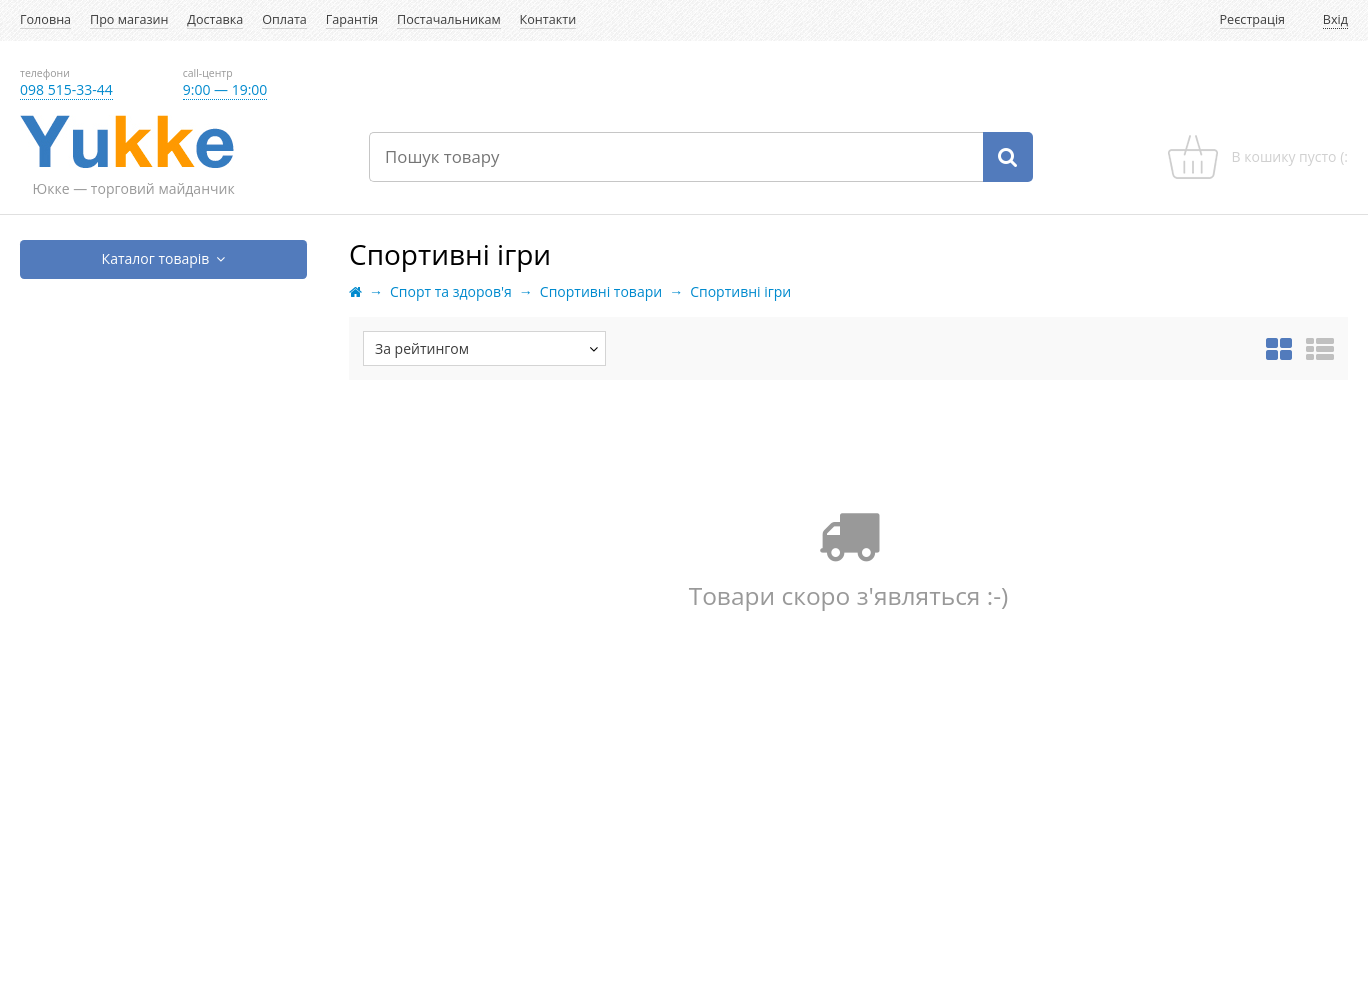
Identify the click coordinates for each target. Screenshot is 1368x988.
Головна (45, 19)
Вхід (1335, 19)
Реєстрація (1253, 19)
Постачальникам (449, 19)
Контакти (548, 19)
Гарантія (352, 19)
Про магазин (129, 19)
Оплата (284, 19)
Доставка (215, 19)
